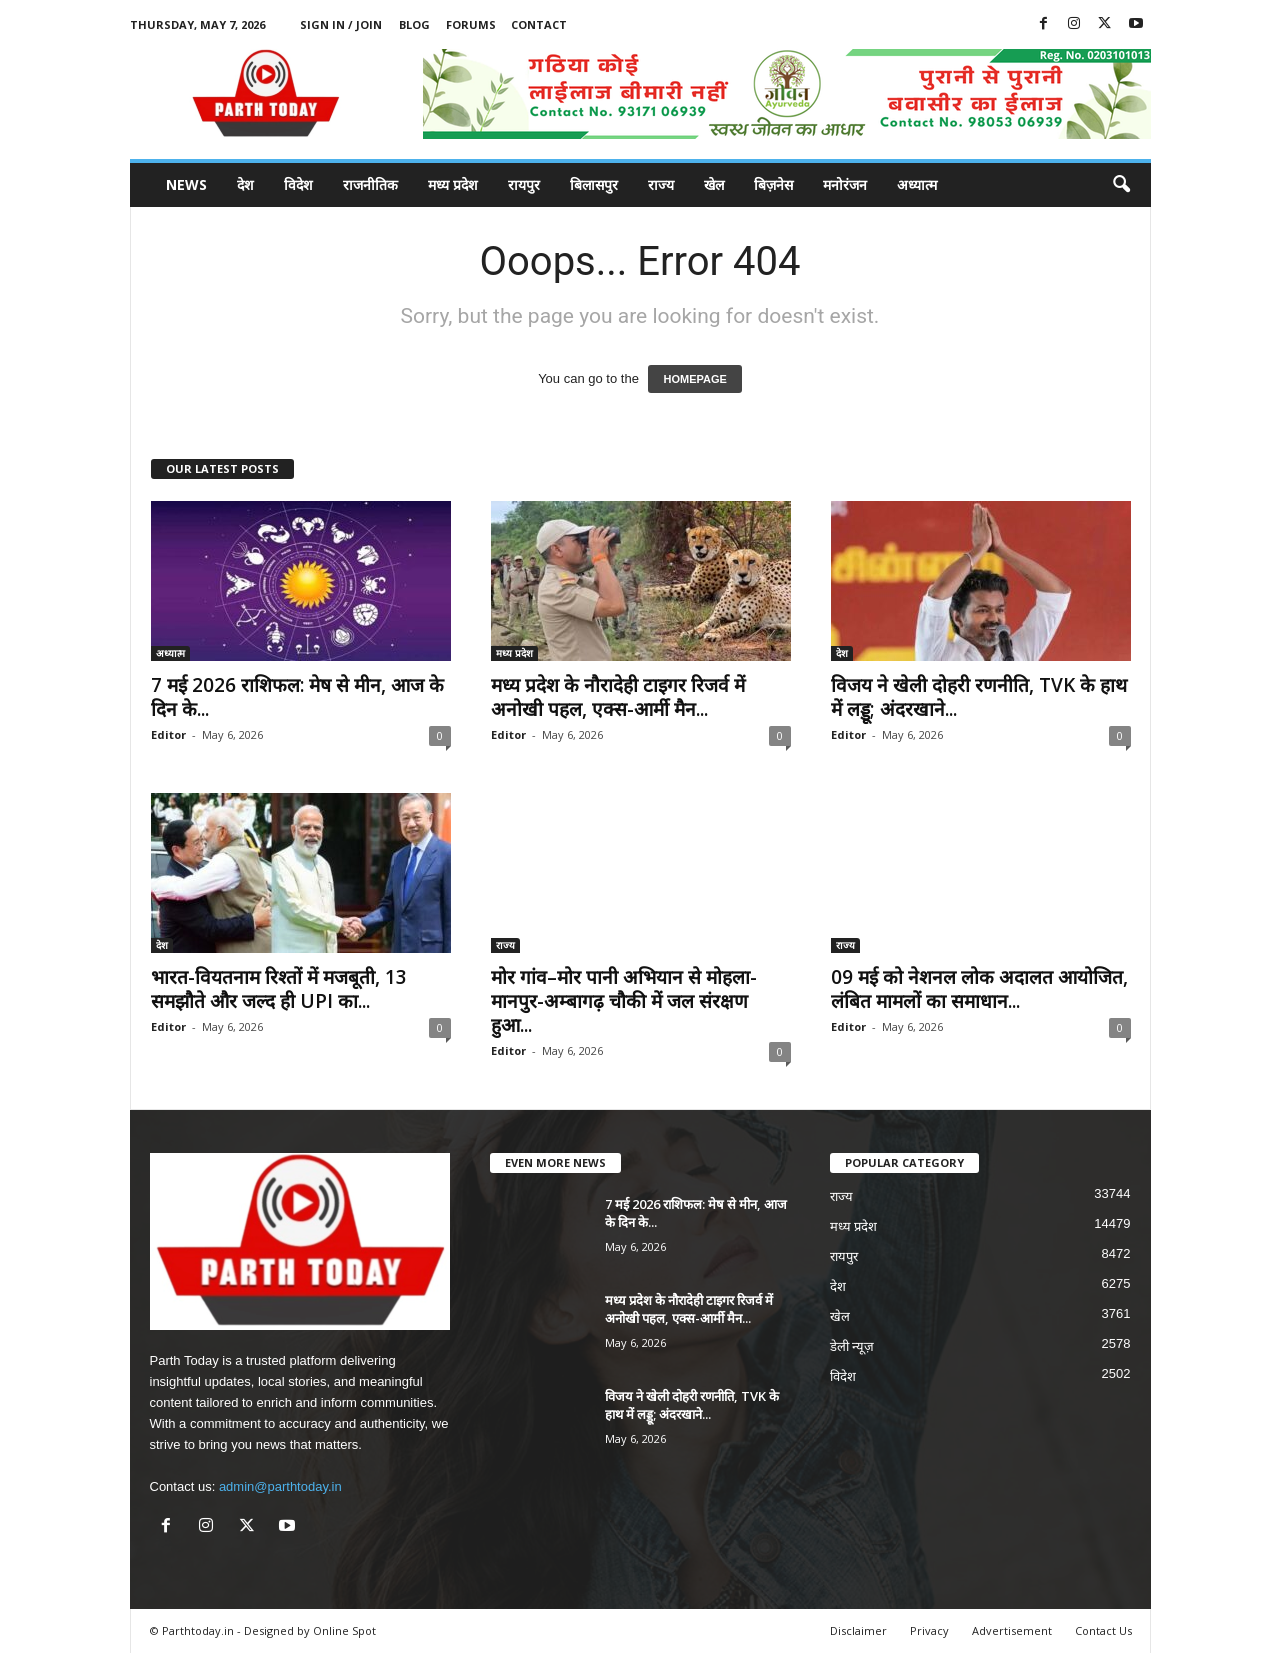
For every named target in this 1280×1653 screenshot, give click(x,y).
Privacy (929, 1630)
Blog (414, 24)
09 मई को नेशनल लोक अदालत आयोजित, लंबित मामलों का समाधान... (979, 989)
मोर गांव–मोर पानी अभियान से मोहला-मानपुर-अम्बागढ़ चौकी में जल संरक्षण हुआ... (624, 1001)
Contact (539, 24)
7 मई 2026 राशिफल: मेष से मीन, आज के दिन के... (297, 697)
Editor (168, 734)
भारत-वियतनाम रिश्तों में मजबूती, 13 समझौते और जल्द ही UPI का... (279, 989)
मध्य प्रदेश (453, 184)
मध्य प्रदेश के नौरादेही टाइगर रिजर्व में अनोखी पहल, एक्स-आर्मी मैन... (618, 697)
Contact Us (1103, 1630)
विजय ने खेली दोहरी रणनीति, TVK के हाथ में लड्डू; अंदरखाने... (979, 697)
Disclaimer (858, 1630)
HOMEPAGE (694, 379)
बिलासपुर (594, 184)
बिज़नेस (773, 184)
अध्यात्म (917, 184)
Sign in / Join (341, 24)
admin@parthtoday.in (280, 1486)
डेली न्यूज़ (852, 1346)
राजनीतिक (370, 184)
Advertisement (1012, 1630)
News (186, 184)
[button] (1121, 185)
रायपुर (524, 184)
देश (245, 184)
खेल (714, 184)
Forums (471, 24)
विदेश (298, 184)
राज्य (661, 184)
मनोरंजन (845, 184)
